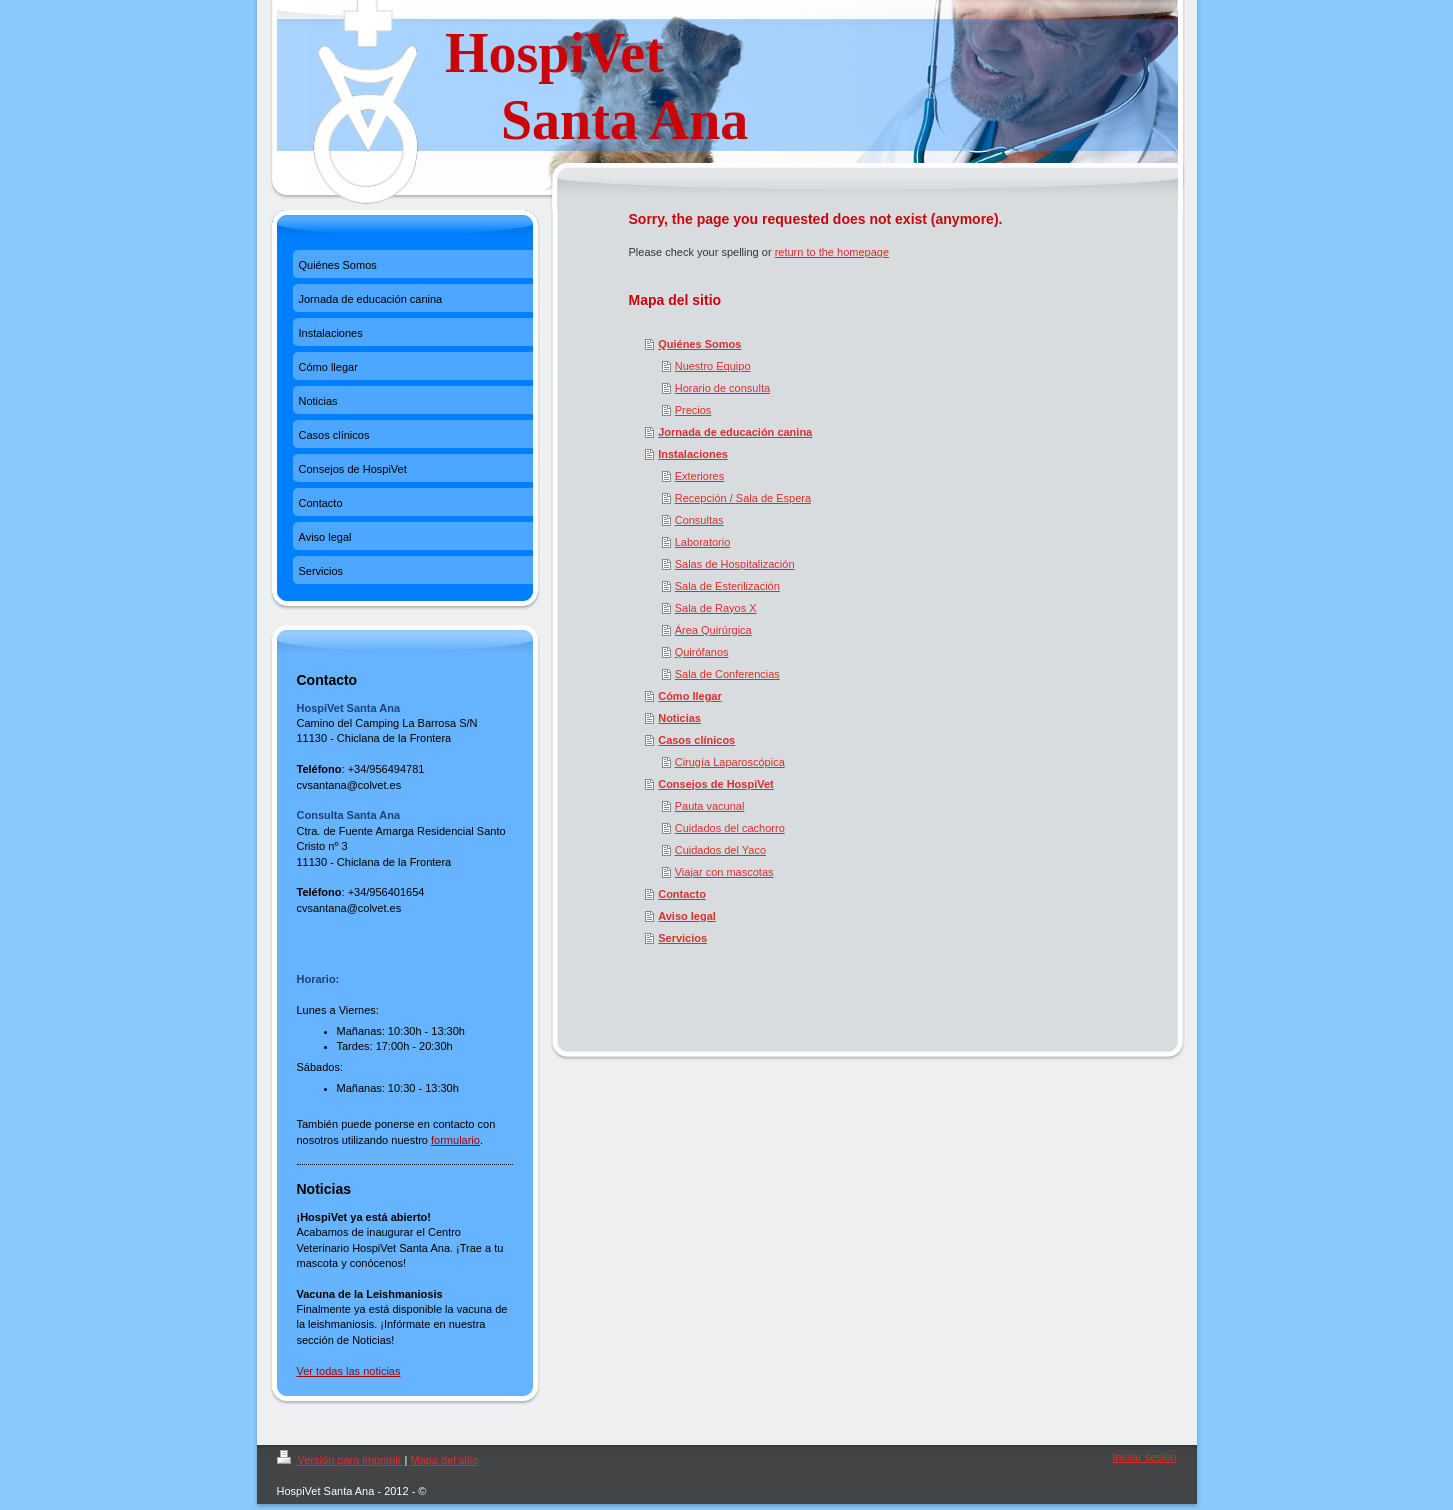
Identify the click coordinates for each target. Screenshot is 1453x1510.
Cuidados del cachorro (730, 828)
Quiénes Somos (699, 344)
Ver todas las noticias (349, 1371)
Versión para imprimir (341, 1460)
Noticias (679, 718)
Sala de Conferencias (727, 674)
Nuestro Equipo (713, 366)
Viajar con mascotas (724, 872)
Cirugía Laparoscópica (730, 762)
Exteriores (700, 476)
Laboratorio (703, 542)
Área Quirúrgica (713, 630)
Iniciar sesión (1144, 1457)
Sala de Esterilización (727, 586)
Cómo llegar (690, 696)
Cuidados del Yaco (720, 850)
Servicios (682, 938)
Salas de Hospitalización (735, 564)
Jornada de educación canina (735, 432)
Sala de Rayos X (716, 608)
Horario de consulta (722, 388)
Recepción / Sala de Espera (743, 498)
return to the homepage (832, 252)
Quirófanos (702, 652)
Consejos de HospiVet (716, 784)
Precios (693, 410)
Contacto (682, 894)
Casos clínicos (696, 740)
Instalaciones (693, 454)
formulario (455, 1140)
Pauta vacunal (710, 806)
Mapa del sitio (444, 1460)
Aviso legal (687, 916)
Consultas (699, 520)
